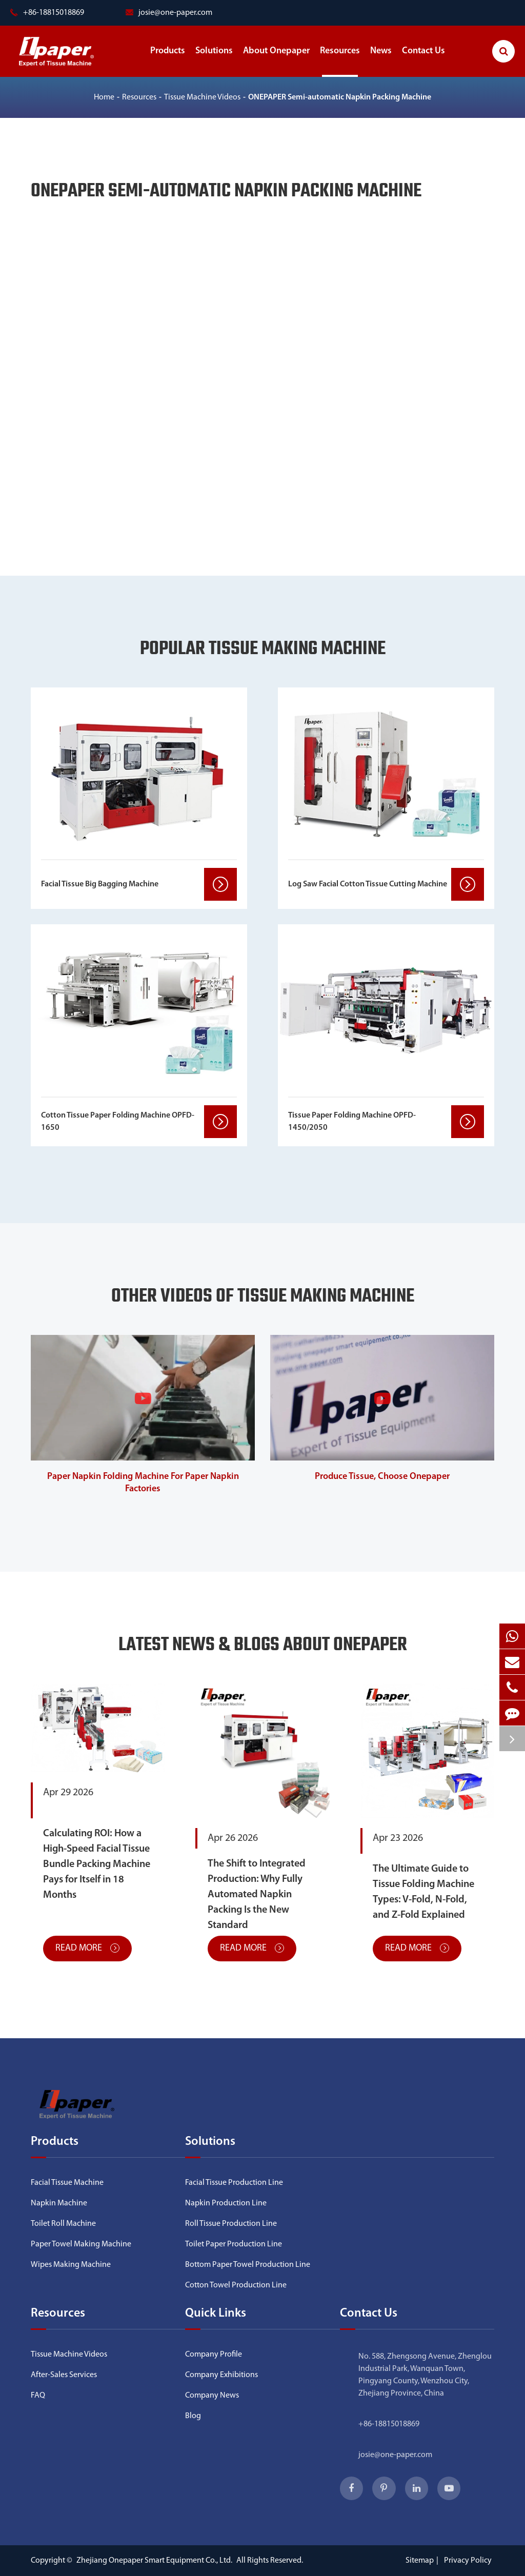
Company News (212, 2395)
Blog (193, 2416)
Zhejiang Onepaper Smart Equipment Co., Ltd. (155, 2561)
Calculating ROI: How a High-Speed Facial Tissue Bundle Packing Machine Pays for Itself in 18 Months (96, 1864)
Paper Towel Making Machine (81, 2244)
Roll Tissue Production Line (231, 2224)
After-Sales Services (64, 2375)
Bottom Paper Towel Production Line (247, 2265)
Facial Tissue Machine (67, 2183)
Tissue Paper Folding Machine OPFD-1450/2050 (352, 1121)
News (381, 61)
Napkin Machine (59, 2203)
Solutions (214, 61)
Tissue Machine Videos (202, 97)
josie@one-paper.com (169, 13)
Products (167, 61)
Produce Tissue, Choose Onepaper (382, 1477)
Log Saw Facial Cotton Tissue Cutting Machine (367, 884)
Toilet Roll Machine (63, 2224)
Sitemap (420, 2561)
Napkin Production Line (226, 2203)
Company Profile (213, 2354)
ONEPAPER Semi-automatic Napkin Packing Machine (339, 97)
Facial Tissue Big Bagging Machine (99, 884)
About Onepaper (276, 61)
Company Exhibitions (221, 2375)
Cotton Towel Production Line (236, 2285)
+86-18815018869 (388, 2424)
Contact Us (423, 61)
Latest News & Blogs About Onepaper (262, 1645)
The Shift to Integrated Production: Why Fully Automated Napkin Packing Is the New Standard (257, 1895)
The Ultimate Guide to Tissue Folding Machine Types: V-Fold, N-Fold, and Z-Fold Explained (423, 1892)
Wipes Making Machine (71, 2265)
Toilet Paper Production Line (233, 2244)
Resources (340, 61)
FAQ (38, 2395)
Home (104, 97)
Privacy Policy (468, 2561)
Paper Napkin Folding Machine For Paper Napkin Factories (143, 1483)
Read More (87, 1948)
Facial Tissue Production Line (234, 2183)
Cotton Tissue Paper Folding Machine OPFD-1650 (117, 1121)
